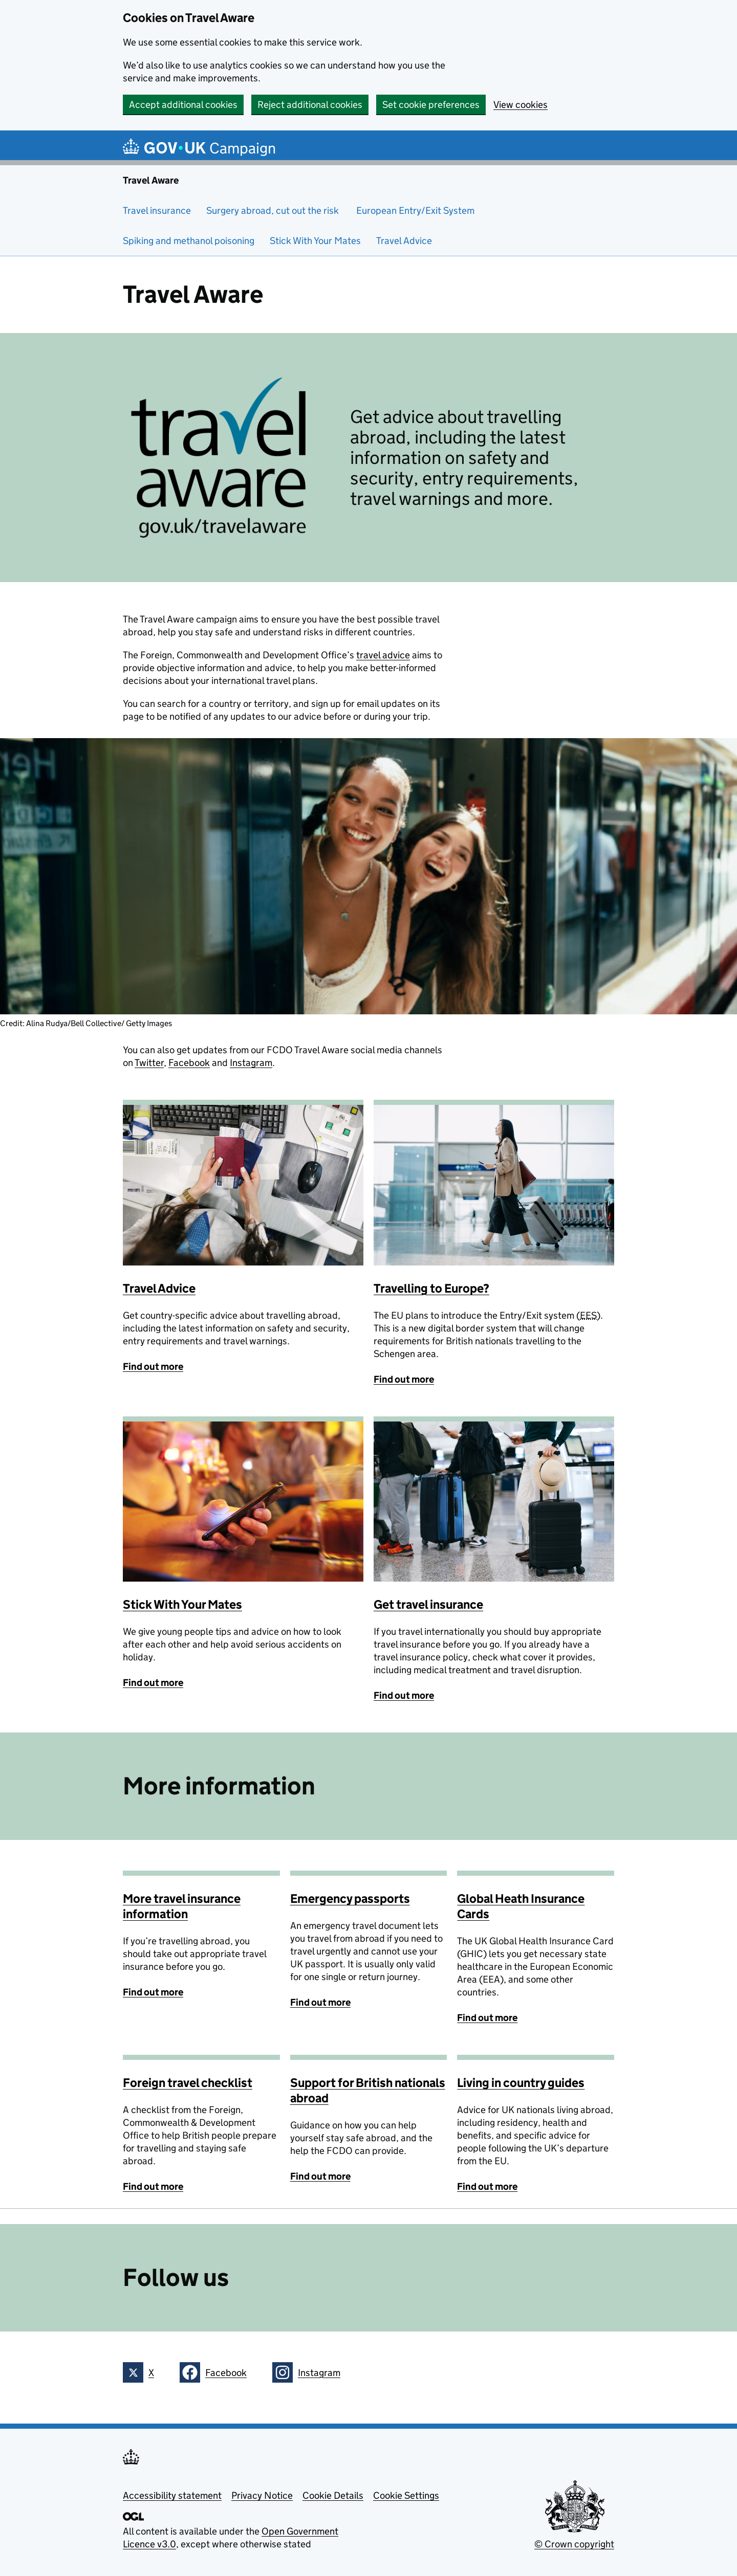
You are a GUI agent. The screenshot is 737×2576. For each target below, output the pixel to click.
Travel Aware (151, 180)
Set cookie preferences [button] (431, 104)
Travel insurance (157, 210)
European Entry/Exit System (415, 210)
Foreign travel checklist (187, 2082)
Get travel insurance (428, 1604)
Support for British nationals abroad (367, 2090)
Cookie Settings (406, 2495)
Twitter (149, 1063)
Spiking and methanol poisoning (188, 241)
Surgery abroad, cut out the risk (273, 210)
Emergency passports (350, 1898)
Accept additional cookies (183, 104)
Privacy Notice (262, 2495)
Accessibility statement (172, 2495)
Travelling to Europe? (431, 1288)
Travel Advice (404, 241)
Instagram (251, 1063)
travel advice (383, 655)
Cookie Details (332, 2495)
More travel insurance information (182, 1906)
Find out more (153, 1366)
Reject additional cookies (309, 104)
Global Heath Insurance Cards (520, 1906)
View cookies (520, 104)
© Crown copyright (574, 2544)
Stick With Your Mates (315, 241)
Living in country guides (520, 2082)
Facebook (189, 1063)
